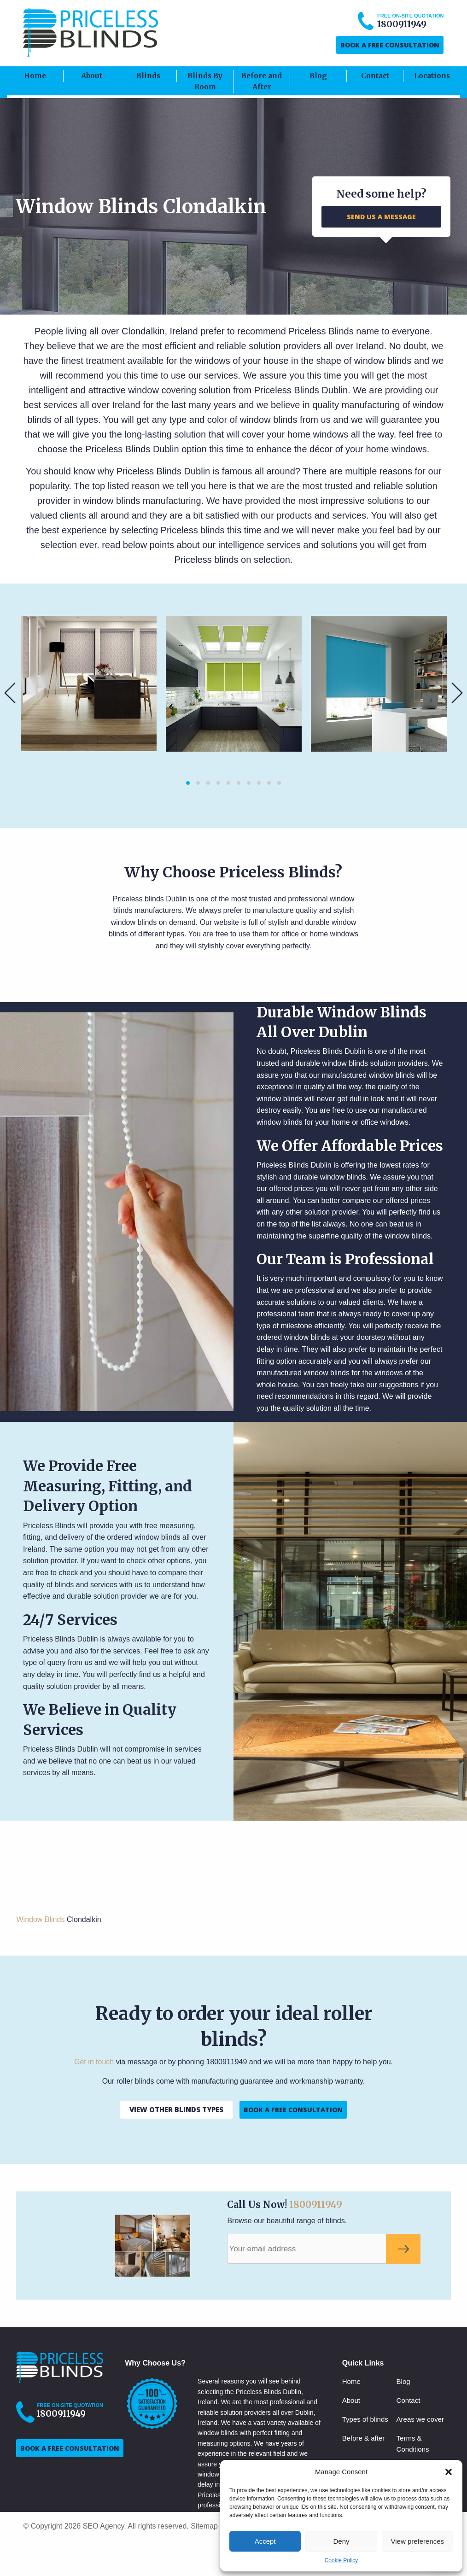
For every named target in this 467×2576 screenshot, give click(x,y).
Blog (318, 75)
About (91, 75)
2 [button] (198, 783)
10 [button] (279, 783)
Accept (265, 2541)
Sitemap (204, 2526)
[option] (89, 683)
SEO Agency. (104, 2526)
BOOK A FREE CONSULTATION (389, 45)
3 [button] (208, 783)
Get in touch (94, 2062)
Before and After (261, 81)
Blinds (148, 75)
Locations (432, 75)
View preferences (417, 2541)
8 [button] (259, 783)
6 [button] (238, 783)
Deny (341, 2541)
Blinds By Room (204, 81)
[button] (448, 2472)
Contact (375, 75)
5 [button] (228, 783)
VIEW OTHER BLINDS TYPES (176, 2109)
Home (35, 75)
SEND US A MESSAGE (381, 216)
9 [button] (269, 783)
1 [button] (188, 783)
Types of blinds (365, 2419)
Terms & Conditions (413, 2443)
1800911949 (315, 2204)
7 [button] (249, 783)
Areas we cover (420, 2419)
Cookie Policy (341, 2560)
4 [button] (218, 783)
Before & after (363, 2438)
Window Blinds (40, 1919)
